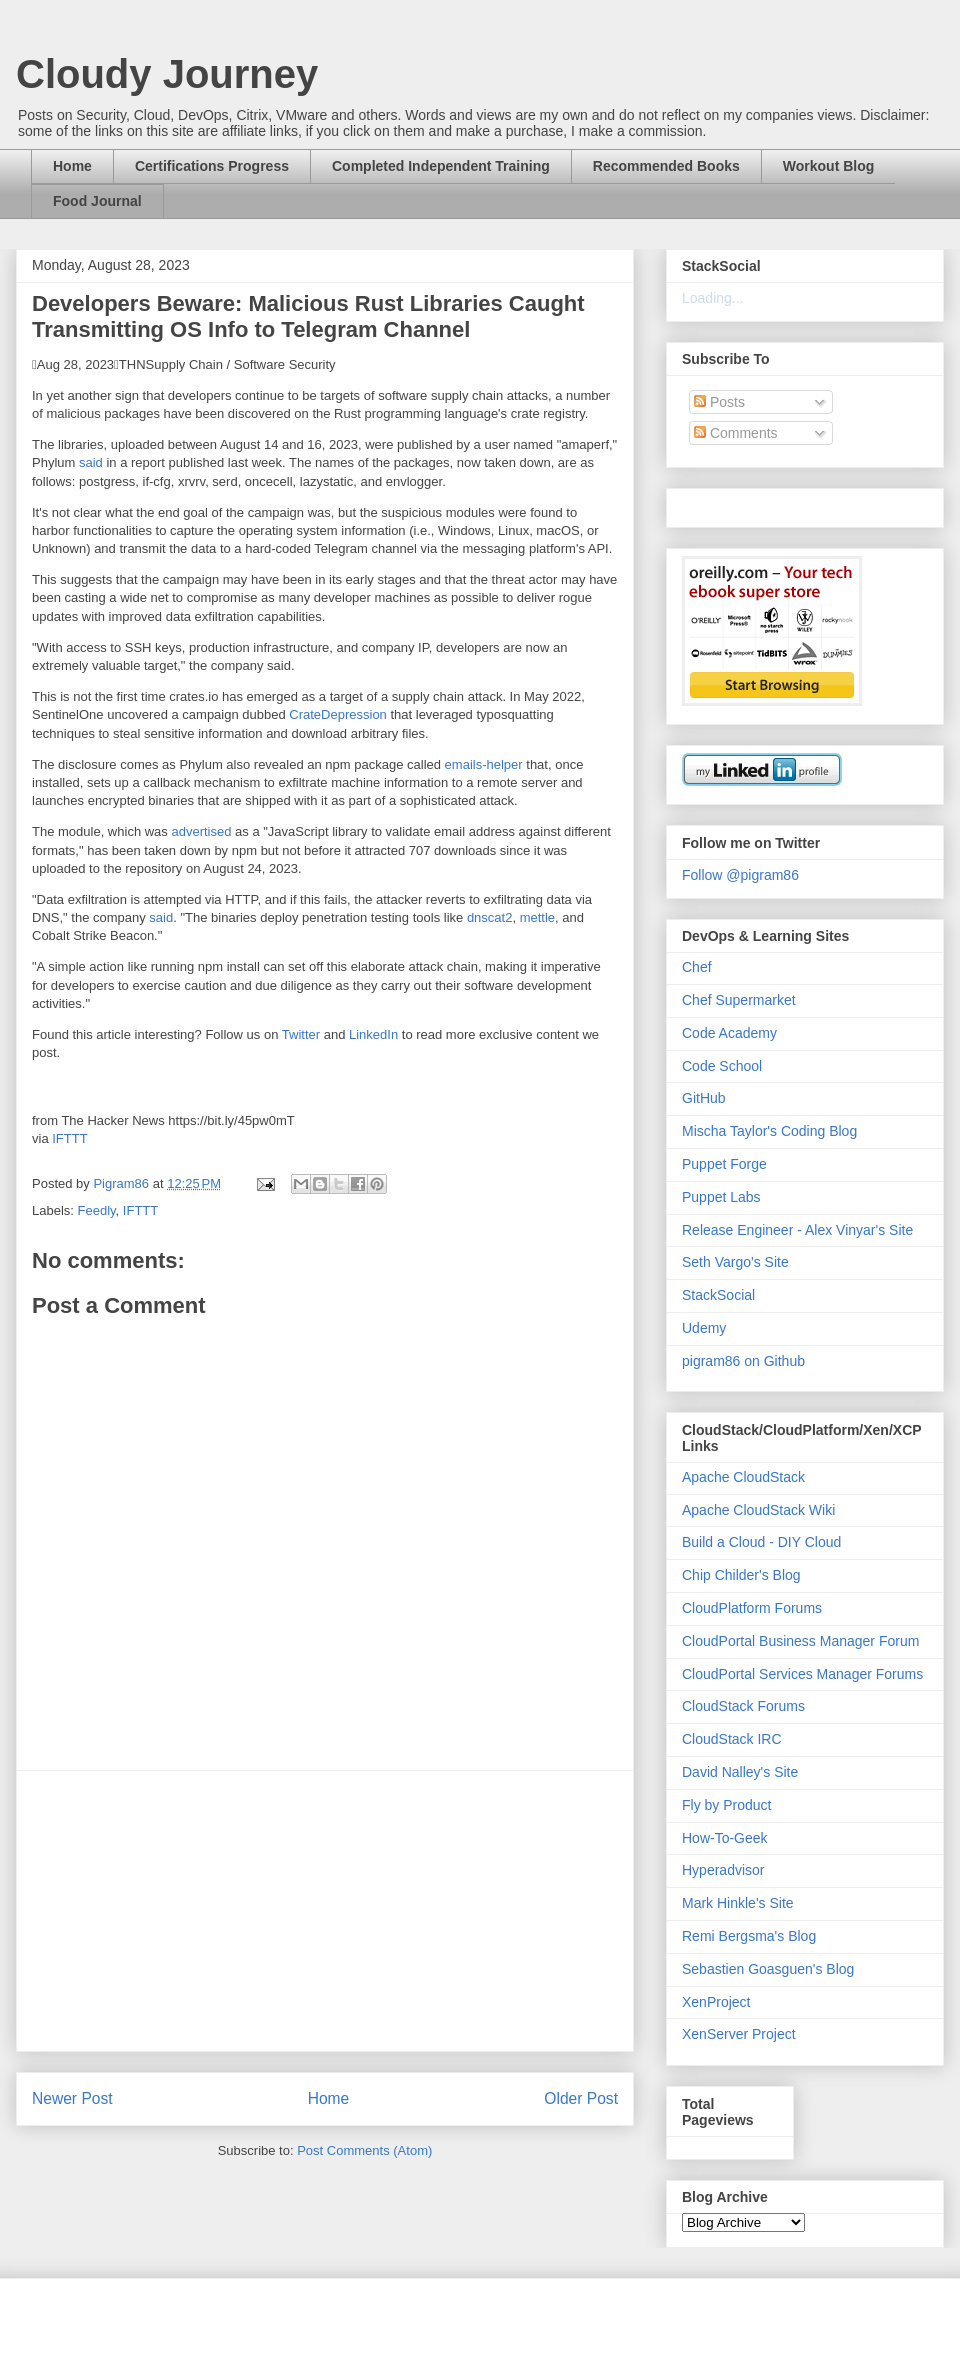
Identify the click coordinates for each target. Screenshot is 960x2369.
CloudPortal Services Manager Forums (802, 1674)
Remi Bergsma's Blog (749, 1936)
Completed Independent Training (441, 166)
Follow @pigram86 (740, 875)
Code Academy (729, 1033)
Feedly (97, 1210)
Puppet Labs (721, 1197)
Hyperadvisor (723, 1870)
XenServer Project (739, 2034)
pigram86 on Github (743, 1361)
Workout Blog (829, 166)
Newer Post (72, 2098)
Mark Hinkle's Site (738, 1903)
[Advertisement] (325, 1911)
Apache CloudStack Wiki (758, 1510)
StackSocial (718, 1295)
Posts (719, 402)
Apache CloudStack (743, 1477)
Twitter (301, 1034)
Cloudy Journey (167, 74)
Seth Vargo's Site (735, 1262)
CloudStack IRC (732, 1739)
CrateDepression (338, 714)
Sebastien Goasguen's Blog (768, 1969)
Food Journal (97, 201)
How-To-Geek (725, 1838)
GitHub (704, 1098)
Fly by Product (726, 1805)
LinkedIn (373, 1034)
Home (72, 166)
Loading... (713, 298)
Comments (736, 433)
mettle (537, 917)
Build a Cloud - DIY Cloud (761, 1542)
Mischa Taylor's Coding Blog (769, 1131)
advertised (201, 831)
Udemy (704, 1328)
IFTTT (69, 1138)
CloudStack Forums (743, 1706)
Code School (722, 1066)
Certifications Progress (212, 166)
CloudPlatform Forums (752, 1608)
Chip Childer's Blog (741, 1575)
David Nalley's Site (740, 1772)
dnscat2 (490, 917)
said (91, 462)
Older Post (581, 2098)
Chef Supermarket (739, 1000)
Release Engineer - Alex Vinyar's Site (797, 1230)
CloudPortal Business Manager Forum (800, 1641)
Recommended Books (666, 166)
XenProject (716, 2002)
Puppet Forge (724, 1164)
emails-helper (484, 764)
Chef (697, 967)
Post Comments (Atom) (364, 2150)
